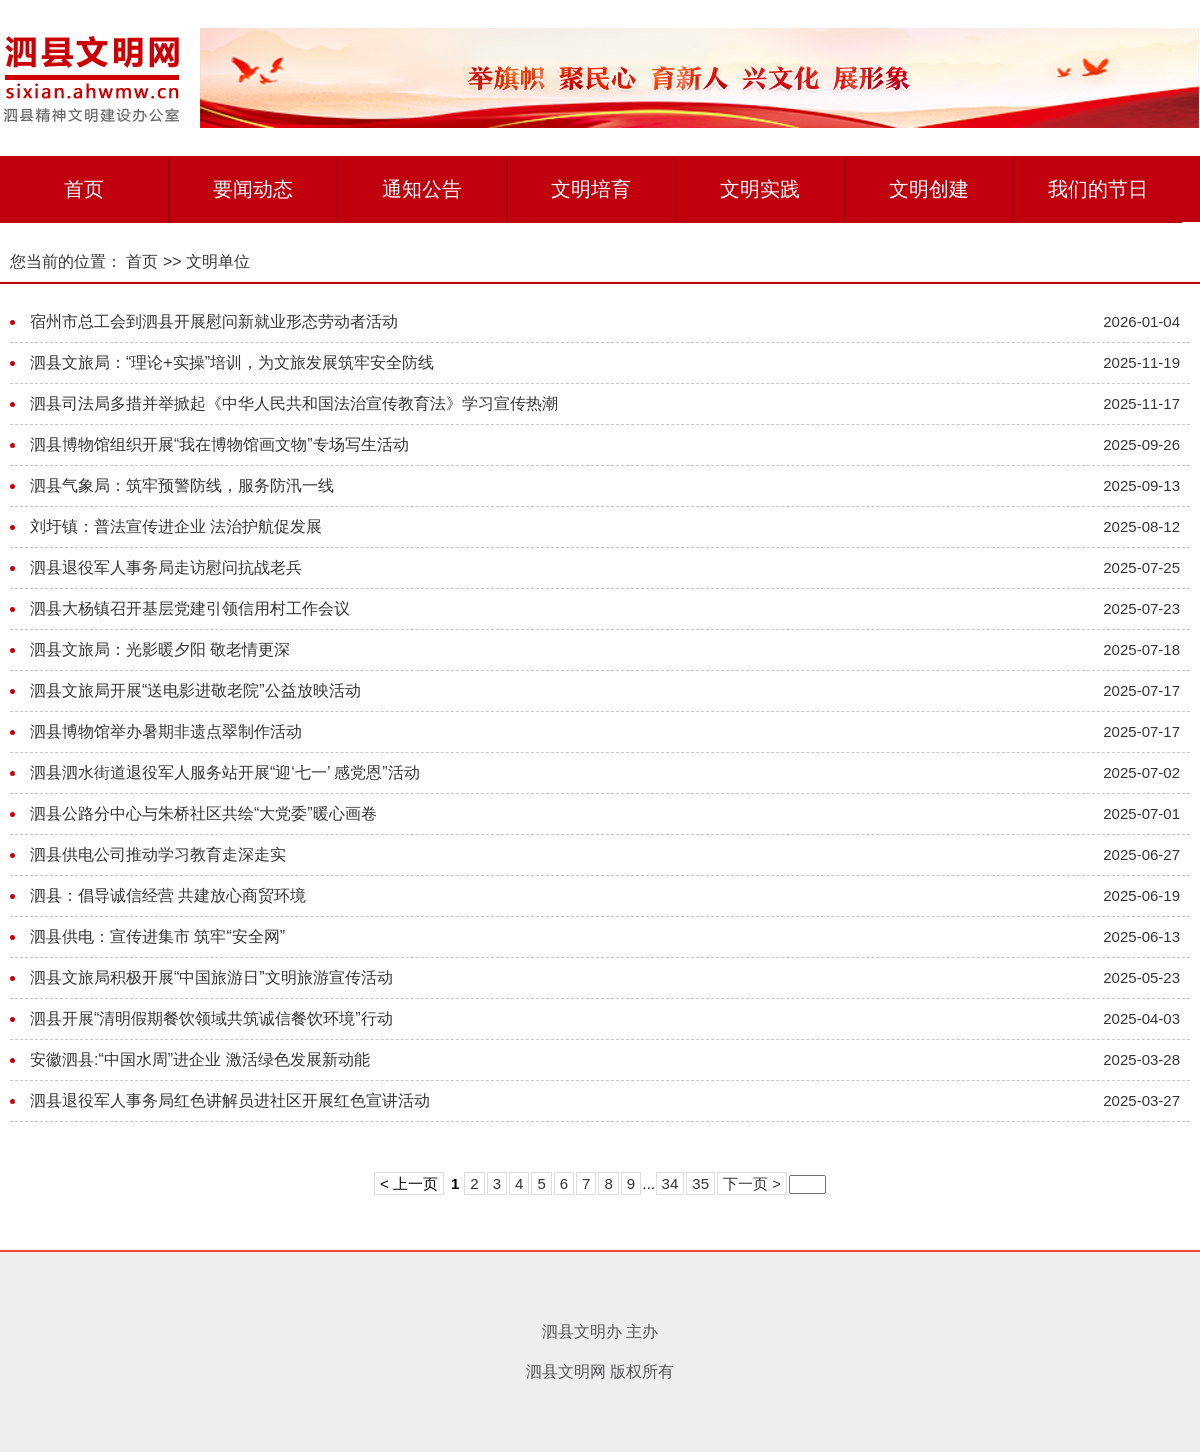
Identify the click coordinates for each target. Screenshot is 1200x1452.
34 (670, 1183)
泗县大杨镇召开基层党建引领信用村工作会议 (190, 608)
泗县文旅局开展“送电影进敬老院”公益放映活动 (195, 690)
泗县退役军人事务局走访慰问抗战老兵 (166, 567)
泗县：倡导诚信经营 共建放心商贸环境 (168, 895)
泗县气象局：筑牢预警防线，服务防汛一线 (182, 485)
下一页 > (752, 1183)
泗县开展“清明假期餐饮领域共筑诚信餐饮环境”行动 (211, 1018)
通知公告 (422, 189)
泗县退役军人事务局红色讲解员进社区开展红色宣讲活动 (230, 1100)
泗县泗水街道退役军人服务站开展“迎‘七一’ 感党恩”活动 (225, 772)
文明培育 (591, 189)
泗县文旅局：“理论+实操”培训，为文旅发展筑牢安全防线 (232, 362)
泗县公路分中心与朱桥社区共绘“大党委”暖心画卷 (203, 813)
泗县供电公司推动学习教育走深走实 (158, 854)
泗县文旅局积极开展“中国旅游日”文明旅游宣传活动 (211, 977)
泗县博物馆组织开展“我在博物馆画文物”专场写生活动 (219, 444)
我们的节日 (1098, 189)
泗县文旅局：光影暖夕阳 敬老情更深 (160, 649)
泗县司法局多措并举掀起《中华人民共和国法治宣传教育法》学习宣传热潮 (294, 403)
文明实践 (760, 189)
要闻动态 (253, 189)
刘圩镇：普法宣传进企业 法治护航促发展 (176, 526)
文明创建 (929, 189)
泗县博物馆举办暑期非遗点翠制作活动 (166, 731)
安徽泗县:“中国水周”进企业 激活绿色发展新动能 (200, 1059)
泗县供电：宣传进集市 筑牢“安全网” (157, 936)
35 (700, 1183)
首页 (84, 189)
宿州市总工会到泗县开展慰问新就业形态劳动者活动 (214, 321)
